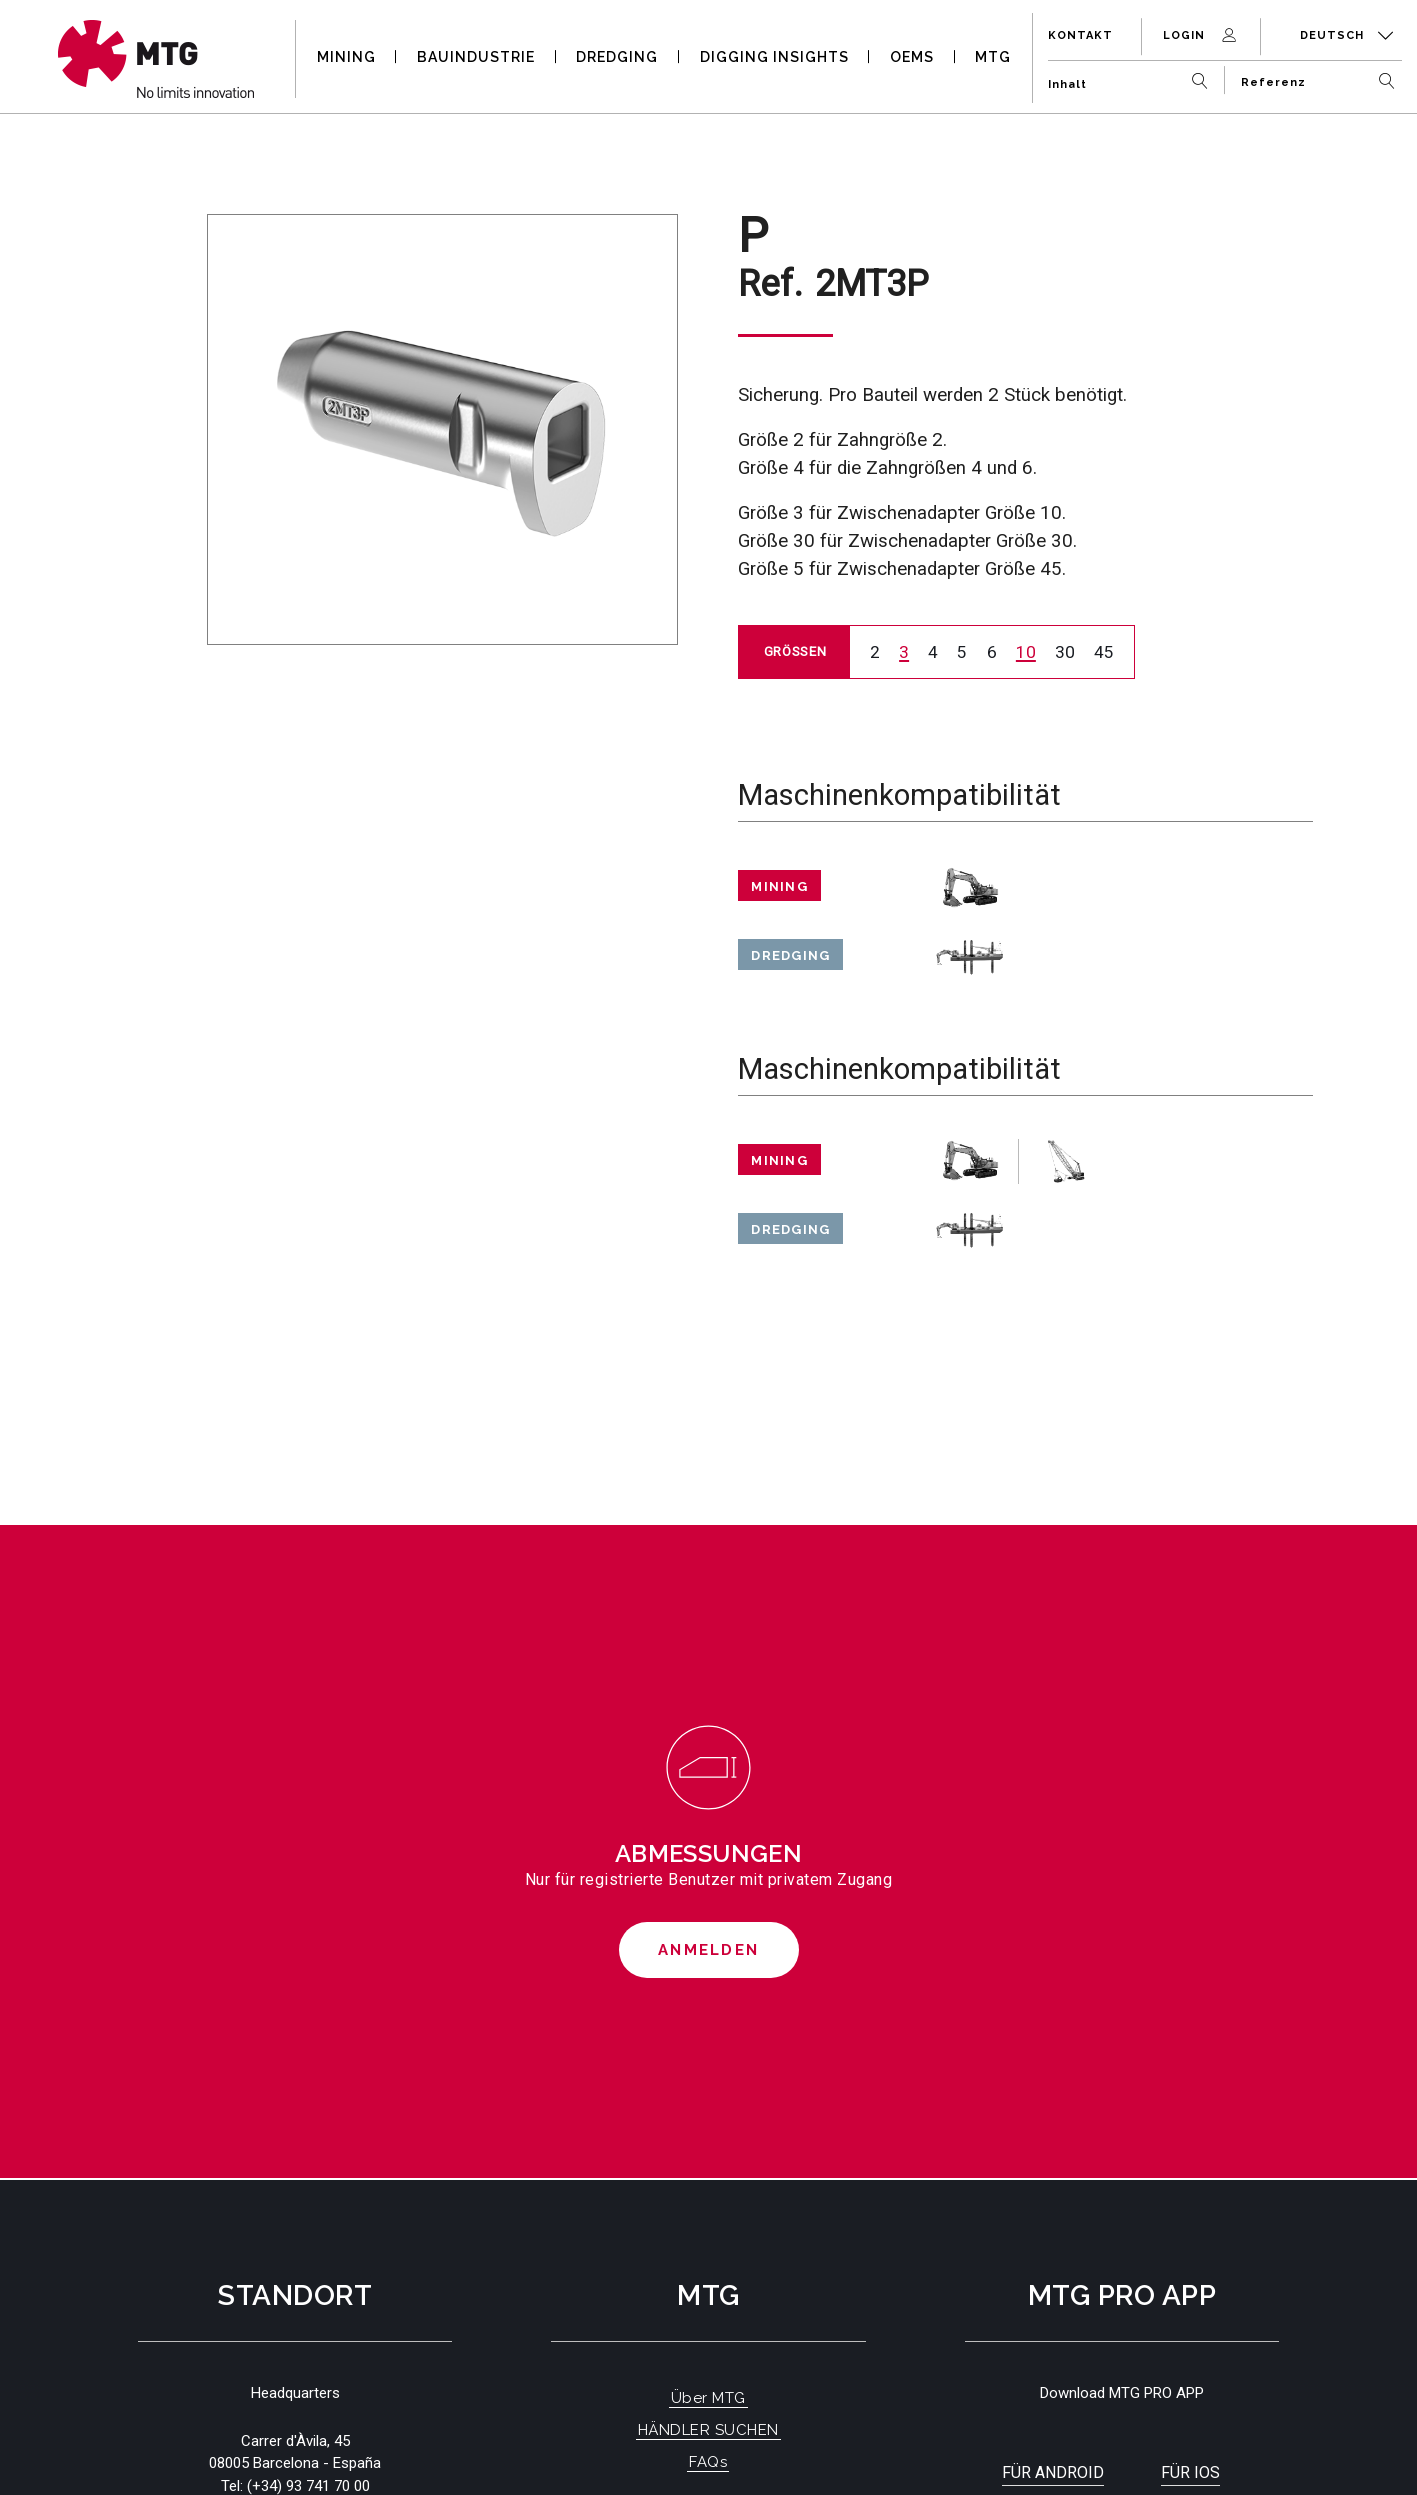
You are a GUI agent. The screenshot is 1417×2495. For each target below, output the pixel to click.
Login (1201, 35)
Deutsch (1347, 35)
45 (1104, 652)
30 (1065, 652)
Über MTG (708, 2398)
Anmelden (708, 1950)
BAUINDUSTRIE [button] (476, 57)
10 (1026, 652)
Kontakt (1080, 35)
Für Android (1053, 2472)
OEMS (912, 57)
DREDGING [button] (617, 57)
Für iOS (1190, 2472)
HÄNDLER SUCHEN (708, 2430)
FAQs (708, 2462)
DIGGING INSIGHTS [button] (774, 57)
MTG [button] (993, 57)
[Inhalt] (1132, 76)
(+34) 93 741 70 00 (308, 2486)
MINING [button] (346, 57)
